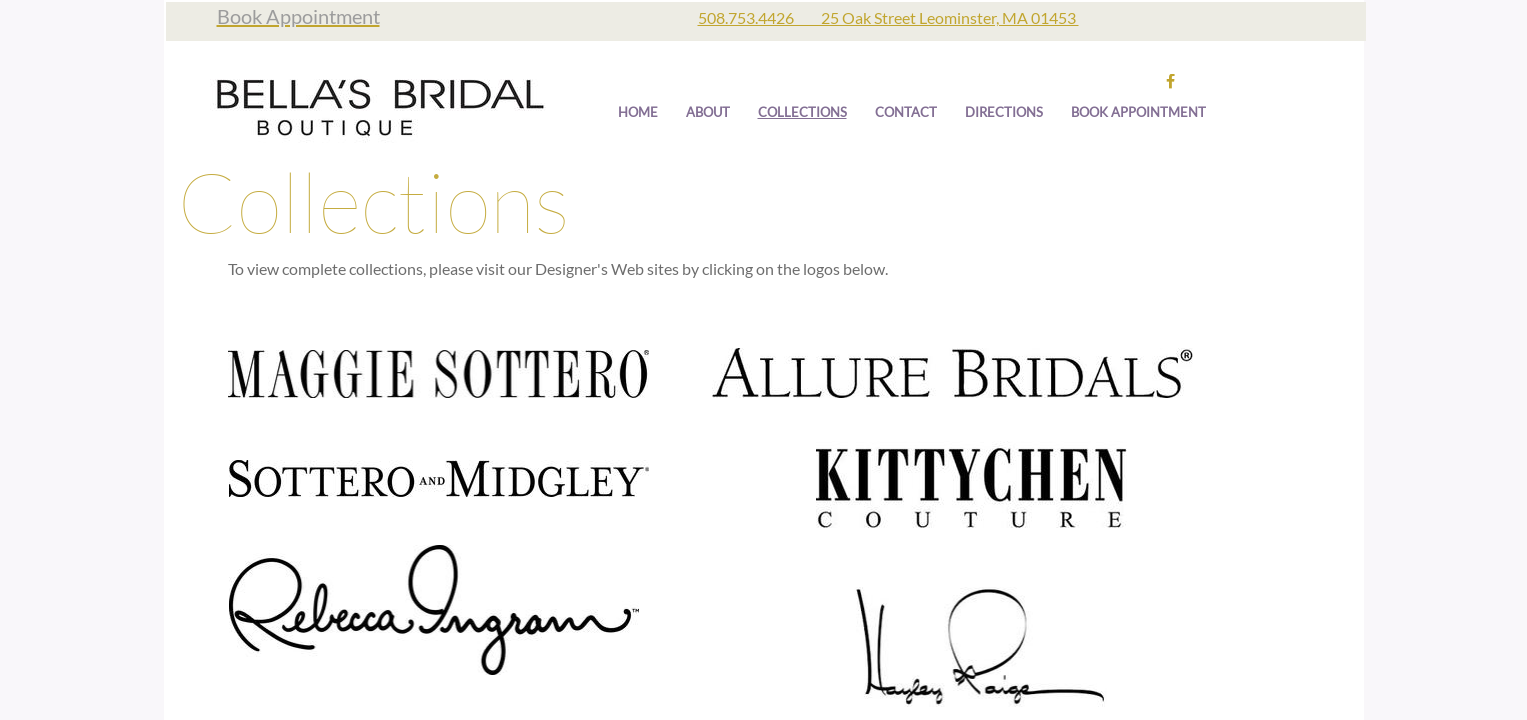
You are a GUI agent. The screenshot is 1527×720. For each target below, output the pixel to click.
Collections (802, 112)
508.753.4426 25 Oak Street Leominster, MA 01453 (888, 17)
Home (638, 112)
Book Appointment (1138, 112)
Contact (906, 112)
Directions (1004, 112)
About (708, 112)
